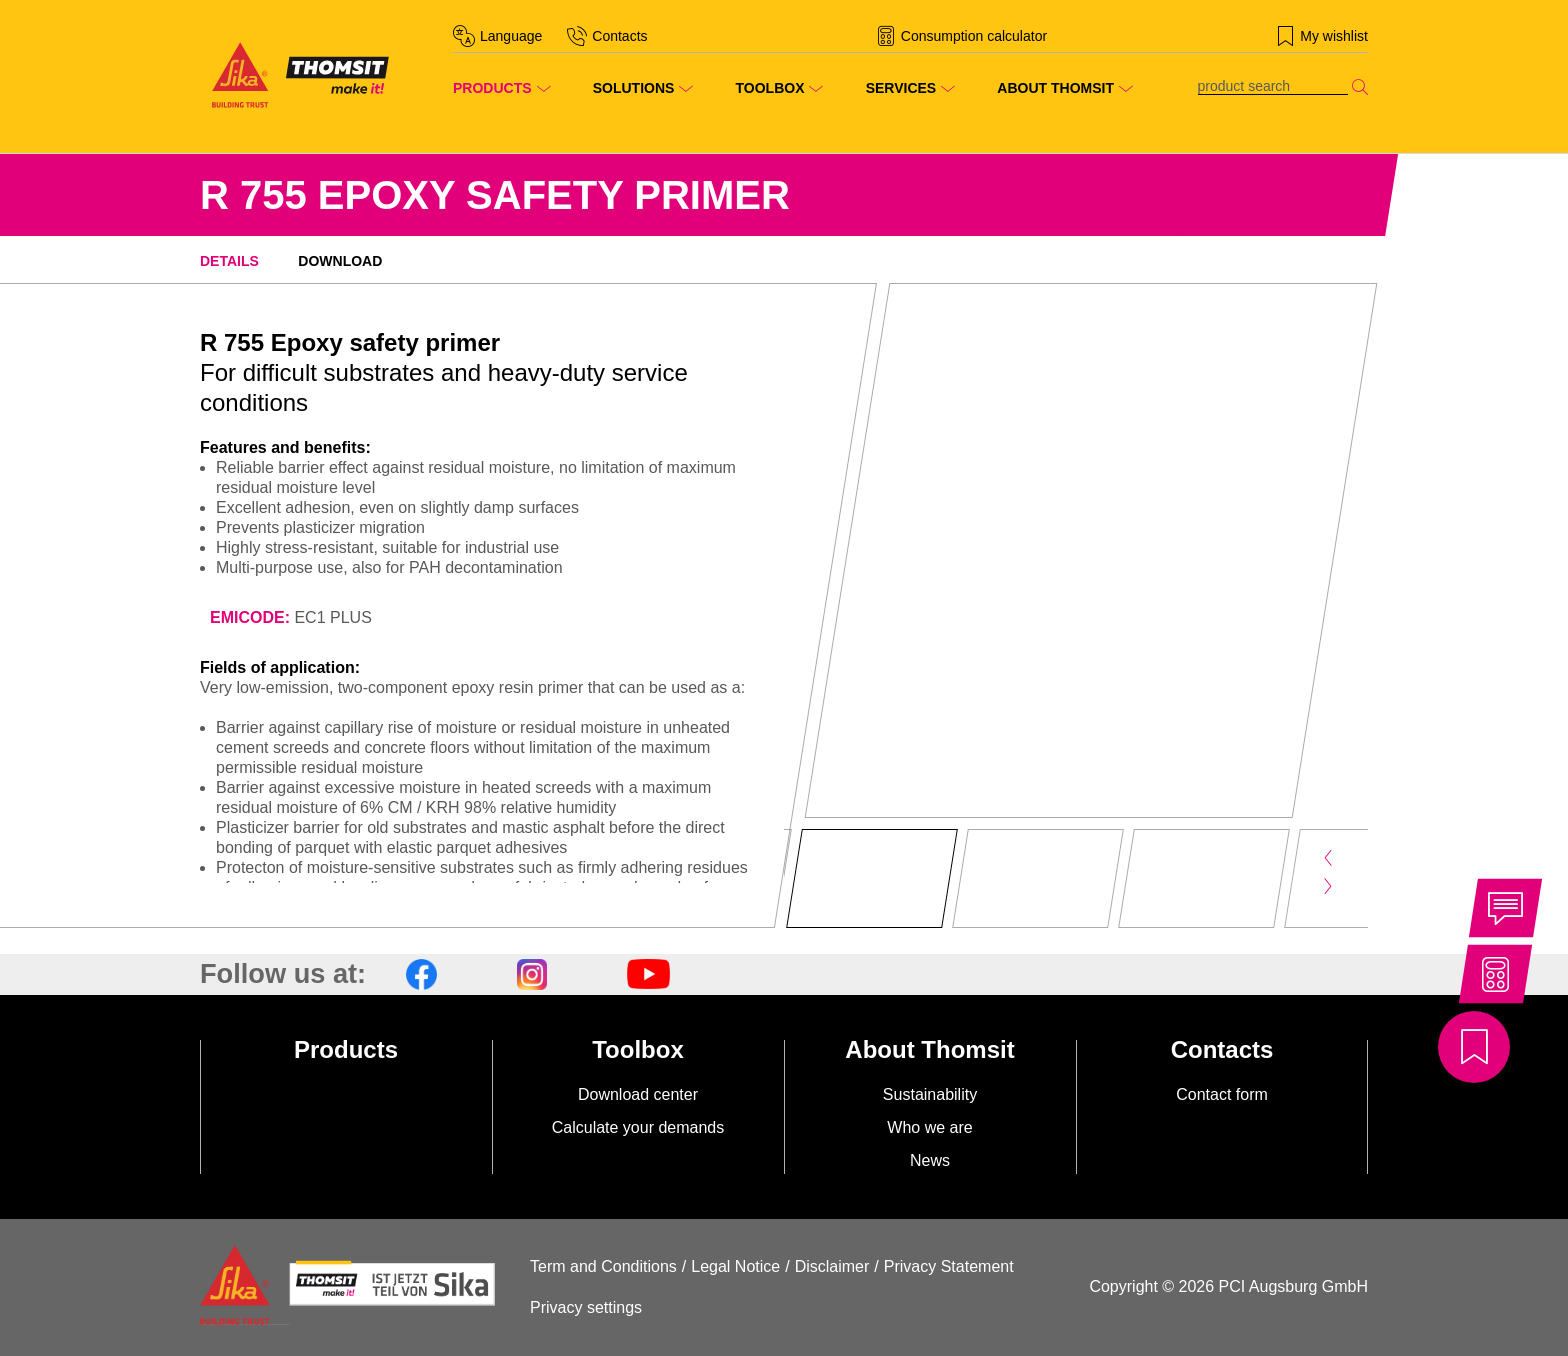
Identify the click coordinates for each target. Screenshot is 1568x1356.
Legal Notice (735, 1266)
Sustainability (930, 1094)
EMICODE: (250, 617)
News (930, 1160)
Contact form (1222, 1094)
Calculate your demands (638, 1127)
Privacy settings (586, 1307)
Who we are (929, 1127)
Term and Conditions (603, 1266)
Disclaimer (832, 1266)
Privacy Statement (949, 1266)
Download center (638, 1094)
